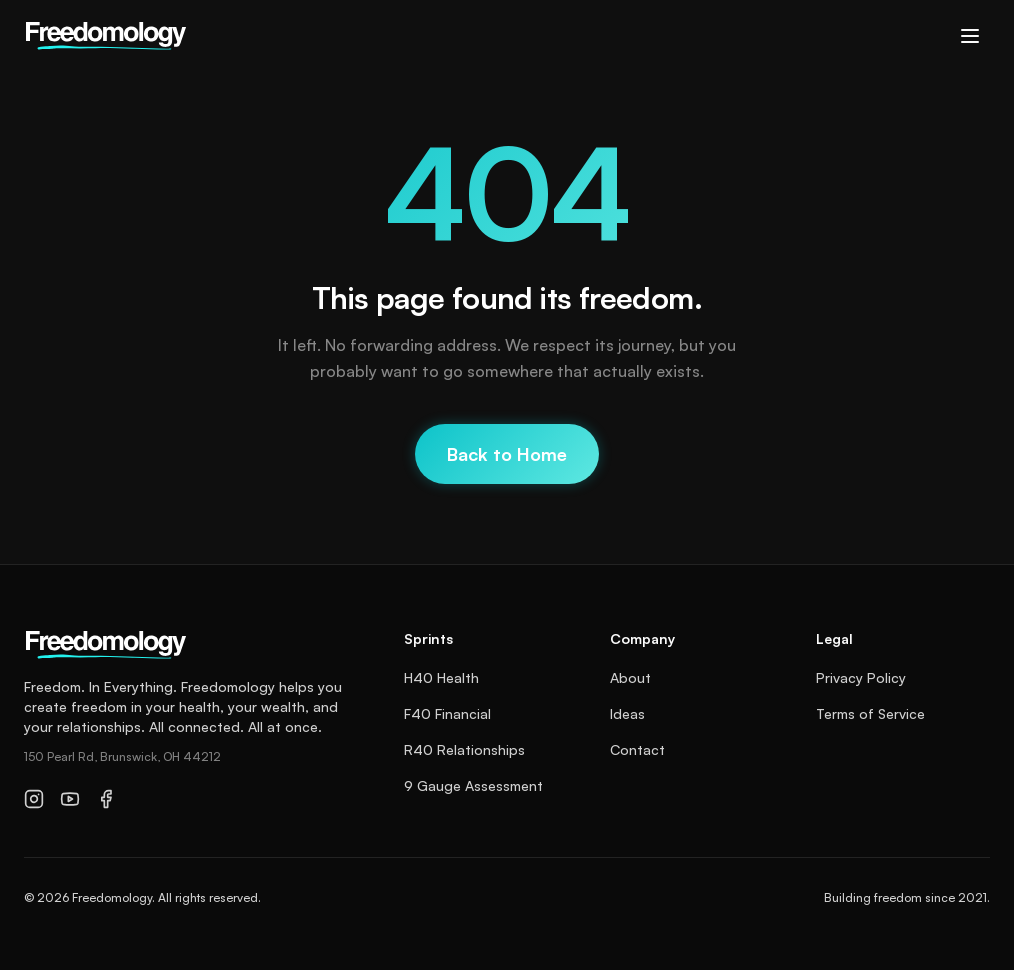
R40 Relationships (464, 749)
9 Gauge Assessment (473, 785)
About (630, 677)
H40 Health (441, 677)
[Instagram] (34, 799)
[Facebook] (106, 799)
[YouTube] (70, 799)
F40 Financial (447, 713)
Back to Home (507, 454)
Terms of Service (870, 713)
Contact (637, 749)
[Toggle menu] (970, 36)
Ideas (627, 713)
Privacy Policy (861, 677)
